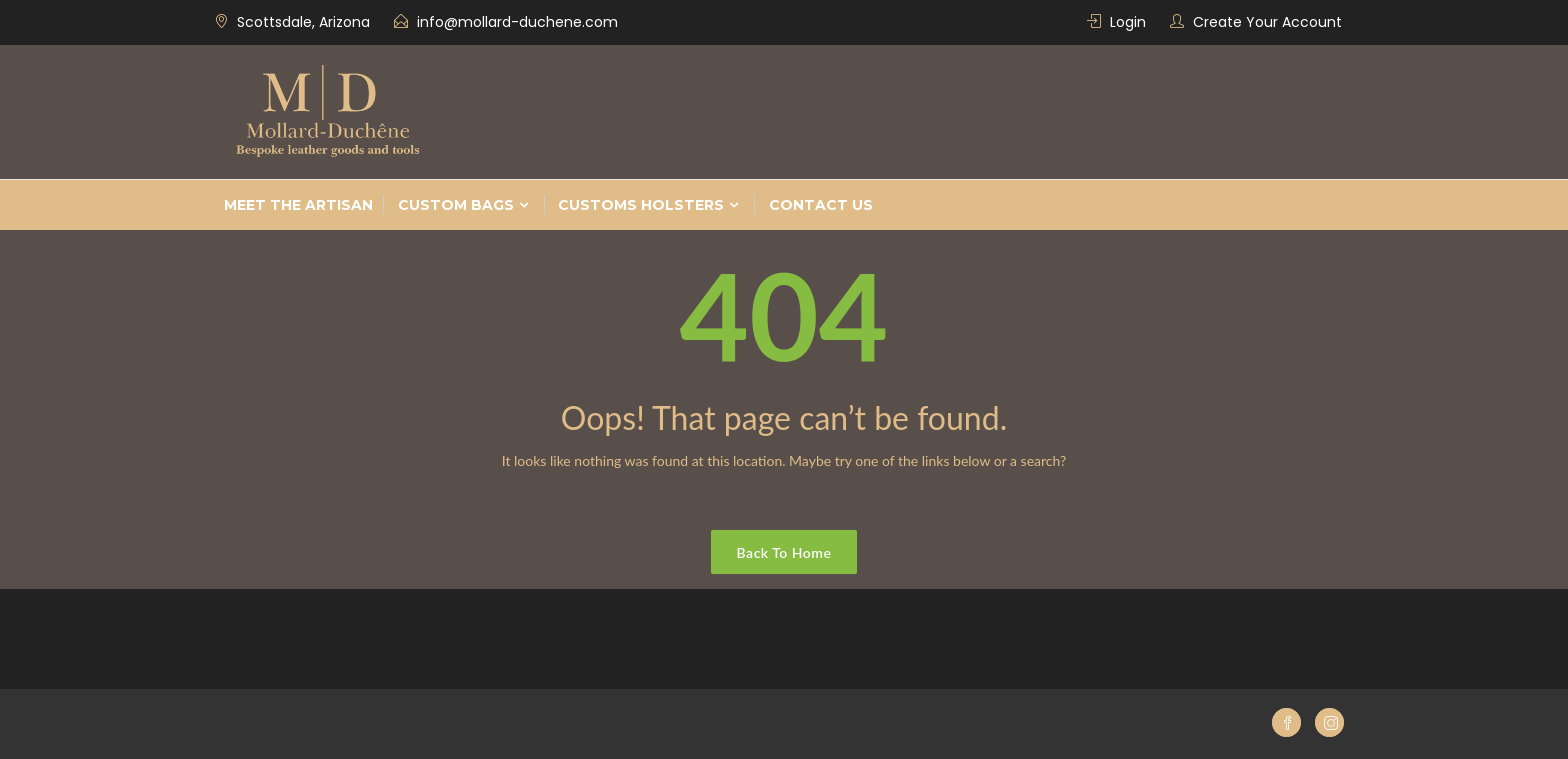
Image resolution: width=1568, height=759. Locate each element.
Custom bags (456, 205)
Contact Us (821, 205)
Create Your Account (1267, 22)
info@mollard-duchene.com (517, 22)
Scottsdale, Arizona (303, 22)
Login (1128, 22)
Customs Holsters (641, 205)
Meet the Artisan (298, 205)
